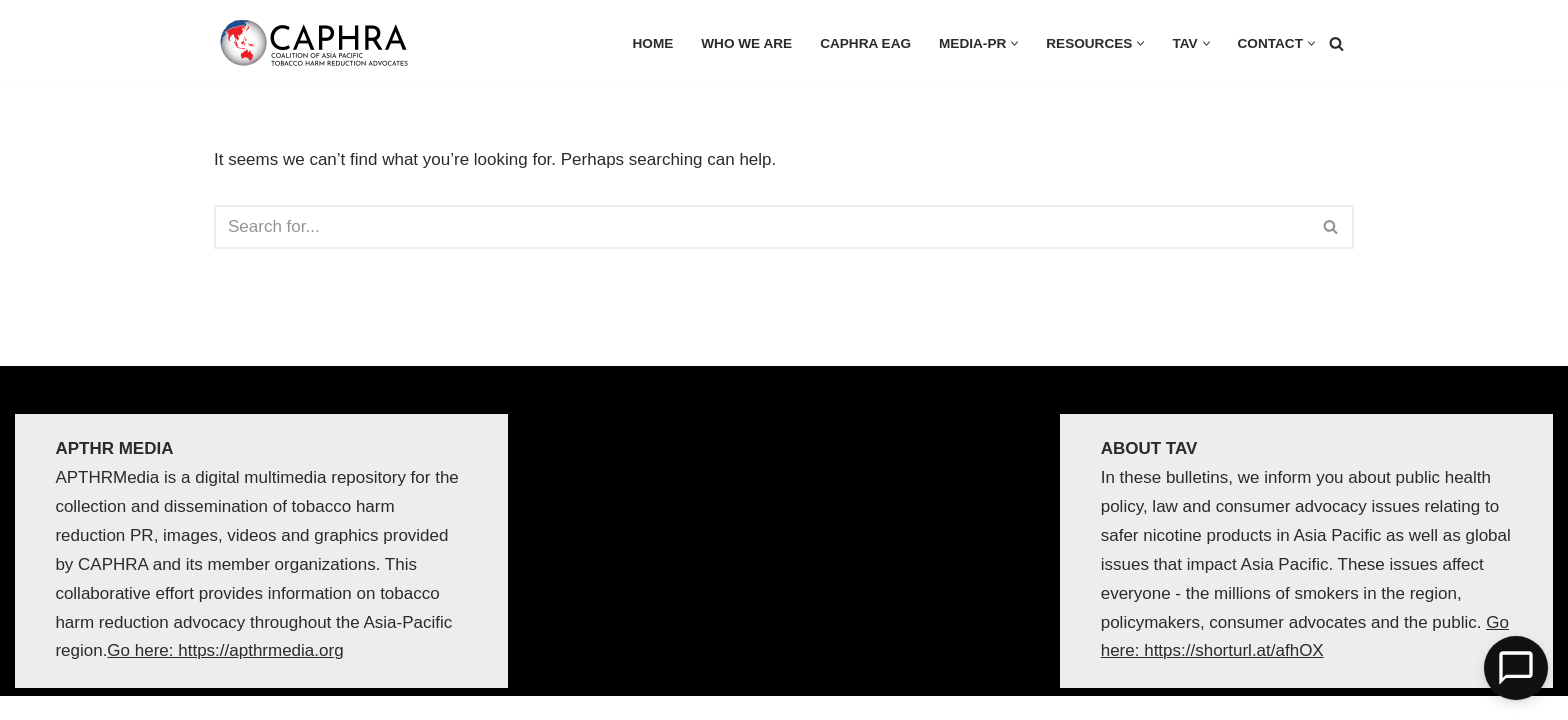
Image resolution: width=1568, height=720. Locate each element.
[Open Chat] (1516, 668)
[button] (1014, 43)
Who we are (746, 43)
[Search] (1336, 43)
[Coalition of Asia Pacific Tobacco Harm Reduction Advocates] (319, 43)
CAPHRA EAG (865, 43)
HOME (653, 43)
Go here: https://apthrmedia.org (225, 651)
